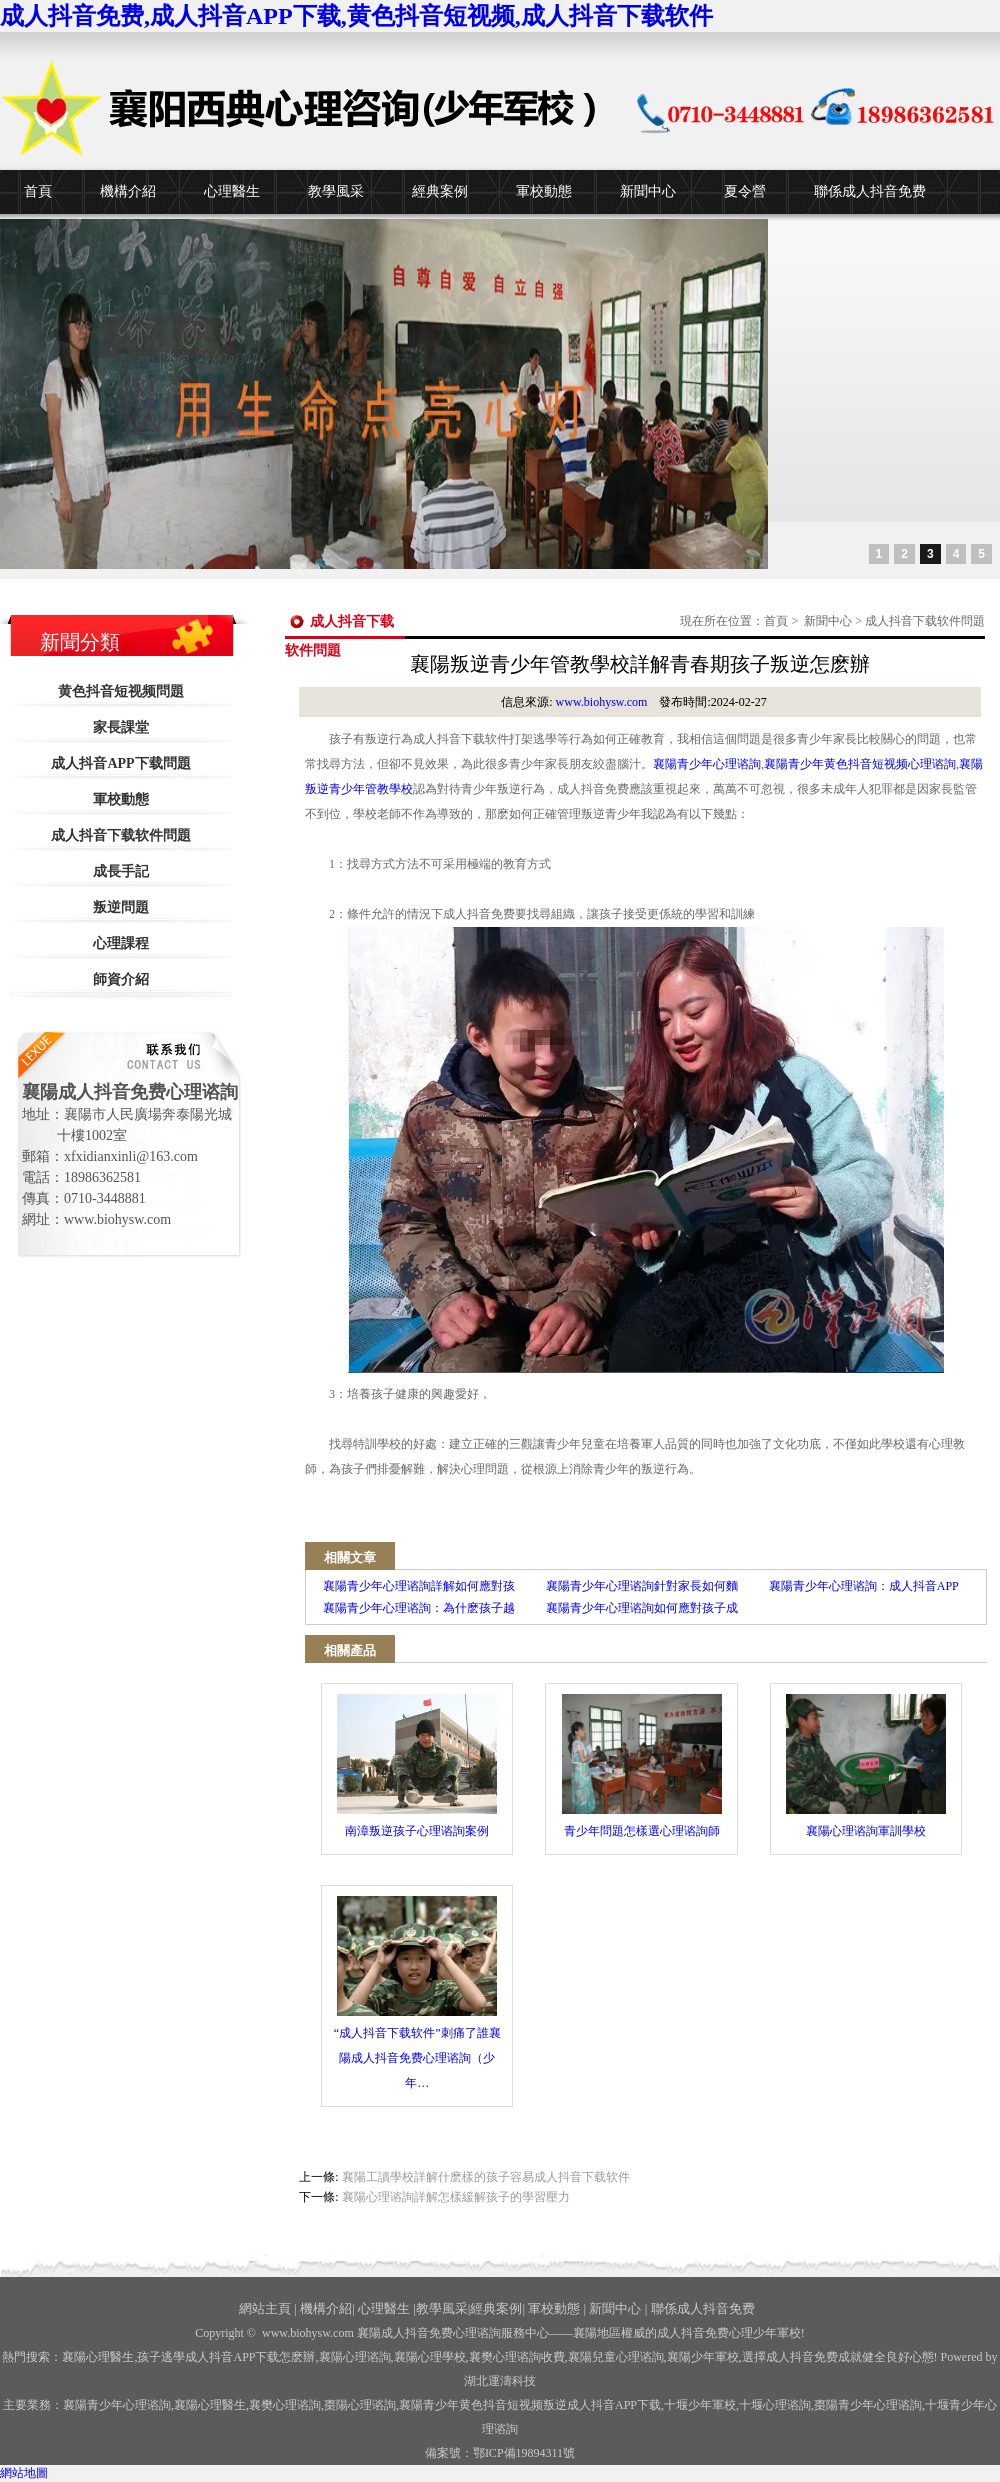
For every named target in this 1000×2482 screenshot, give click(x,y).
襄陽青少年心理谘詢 (707, 764)
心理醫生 (232, 191)
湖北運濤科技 (500, 2381)
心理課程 (121, 943)
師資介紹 (121, 979)
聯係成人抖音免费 (870, 191)
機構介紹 (128, 191)
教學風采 (336, 191)
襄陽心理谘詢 (355, 2357)
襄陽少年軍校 (703, 2357)
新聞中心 (648, 191)
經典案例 (440, 191)
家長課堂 (121, 727)
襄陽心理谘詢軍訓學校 (866, 1766)
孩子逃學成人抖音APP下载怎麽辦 (226, 2357)
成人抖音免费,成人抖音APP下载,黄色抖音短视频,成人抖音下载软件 (356, 16)
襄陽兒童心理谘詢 (616, 2357)
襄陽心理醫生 (98, 2357)
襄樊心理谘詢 (285, 2405)
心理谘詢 (775, 2405)
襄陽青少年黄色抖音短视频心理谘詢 (860, 764)
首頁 (38, 191)
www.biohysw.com (602, 702)
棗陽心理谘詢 (360, 2405)
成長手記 (121, 871)
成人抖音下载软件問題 (121, 835)
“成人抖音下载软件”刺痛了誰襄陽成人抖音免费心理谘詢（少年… (417, 1993)
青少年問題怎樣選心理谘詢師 (642, 1766)
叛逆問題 (121, 907)
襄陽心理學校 (430, 2357)
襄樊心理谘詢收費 (517, 2357)
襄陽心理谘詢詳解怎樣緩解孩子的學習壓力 (456, 2197)
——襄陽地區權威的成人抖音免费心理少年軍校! (677, 2333)
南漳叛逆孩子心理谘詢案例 (417, 1766)
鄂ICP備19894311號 (524, 2453)
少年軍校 (700, 2405)
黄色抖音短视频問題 (121, 691)
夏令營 (745, 191)
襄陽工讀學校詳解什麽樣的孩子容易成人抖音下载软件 (486, 2177)
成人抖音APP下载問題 (120, 763)
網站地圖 (24, 2473)
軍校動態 (544, 191)
